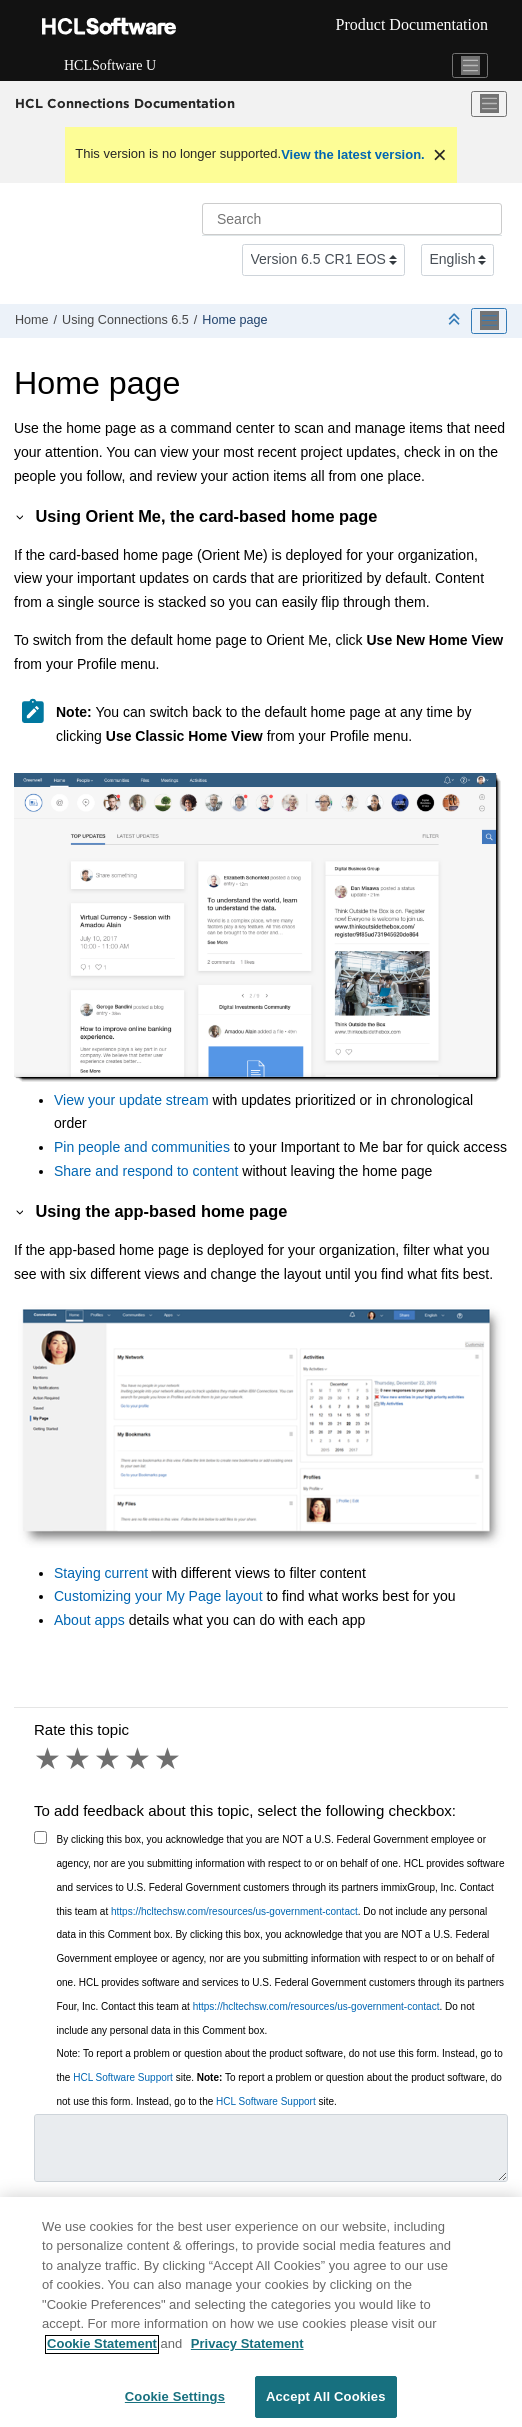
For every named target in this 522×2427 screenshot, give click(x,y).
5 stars (169, 1759)
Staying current (101, 1573)
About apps (89, 1620)
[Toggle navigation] (470, 66)
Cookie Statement (102, 2352)
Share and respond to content (148, 1171)
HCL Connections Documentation (125, 103)
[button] (21, 516)
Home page (234, 320)
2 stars (79, 1759)
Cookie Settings (175, 2406)
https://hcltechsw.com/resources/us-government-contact (234, 1911)
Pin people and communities (142, 1147)
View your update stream (131, 1100)
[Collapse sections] (456, 320)
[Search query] (352, 219)
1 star (49, 1759)
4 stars (139, 1759)
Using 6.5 (125, 320)
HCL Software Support (123, 2077)
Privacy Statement (247, 2352)
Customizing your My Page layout (158, 1596)
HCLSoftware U (110, 65)
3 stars (109, 1759)
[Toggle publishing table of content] (489, 321)
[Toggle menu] (489, 104)
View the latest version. (353, 154)
